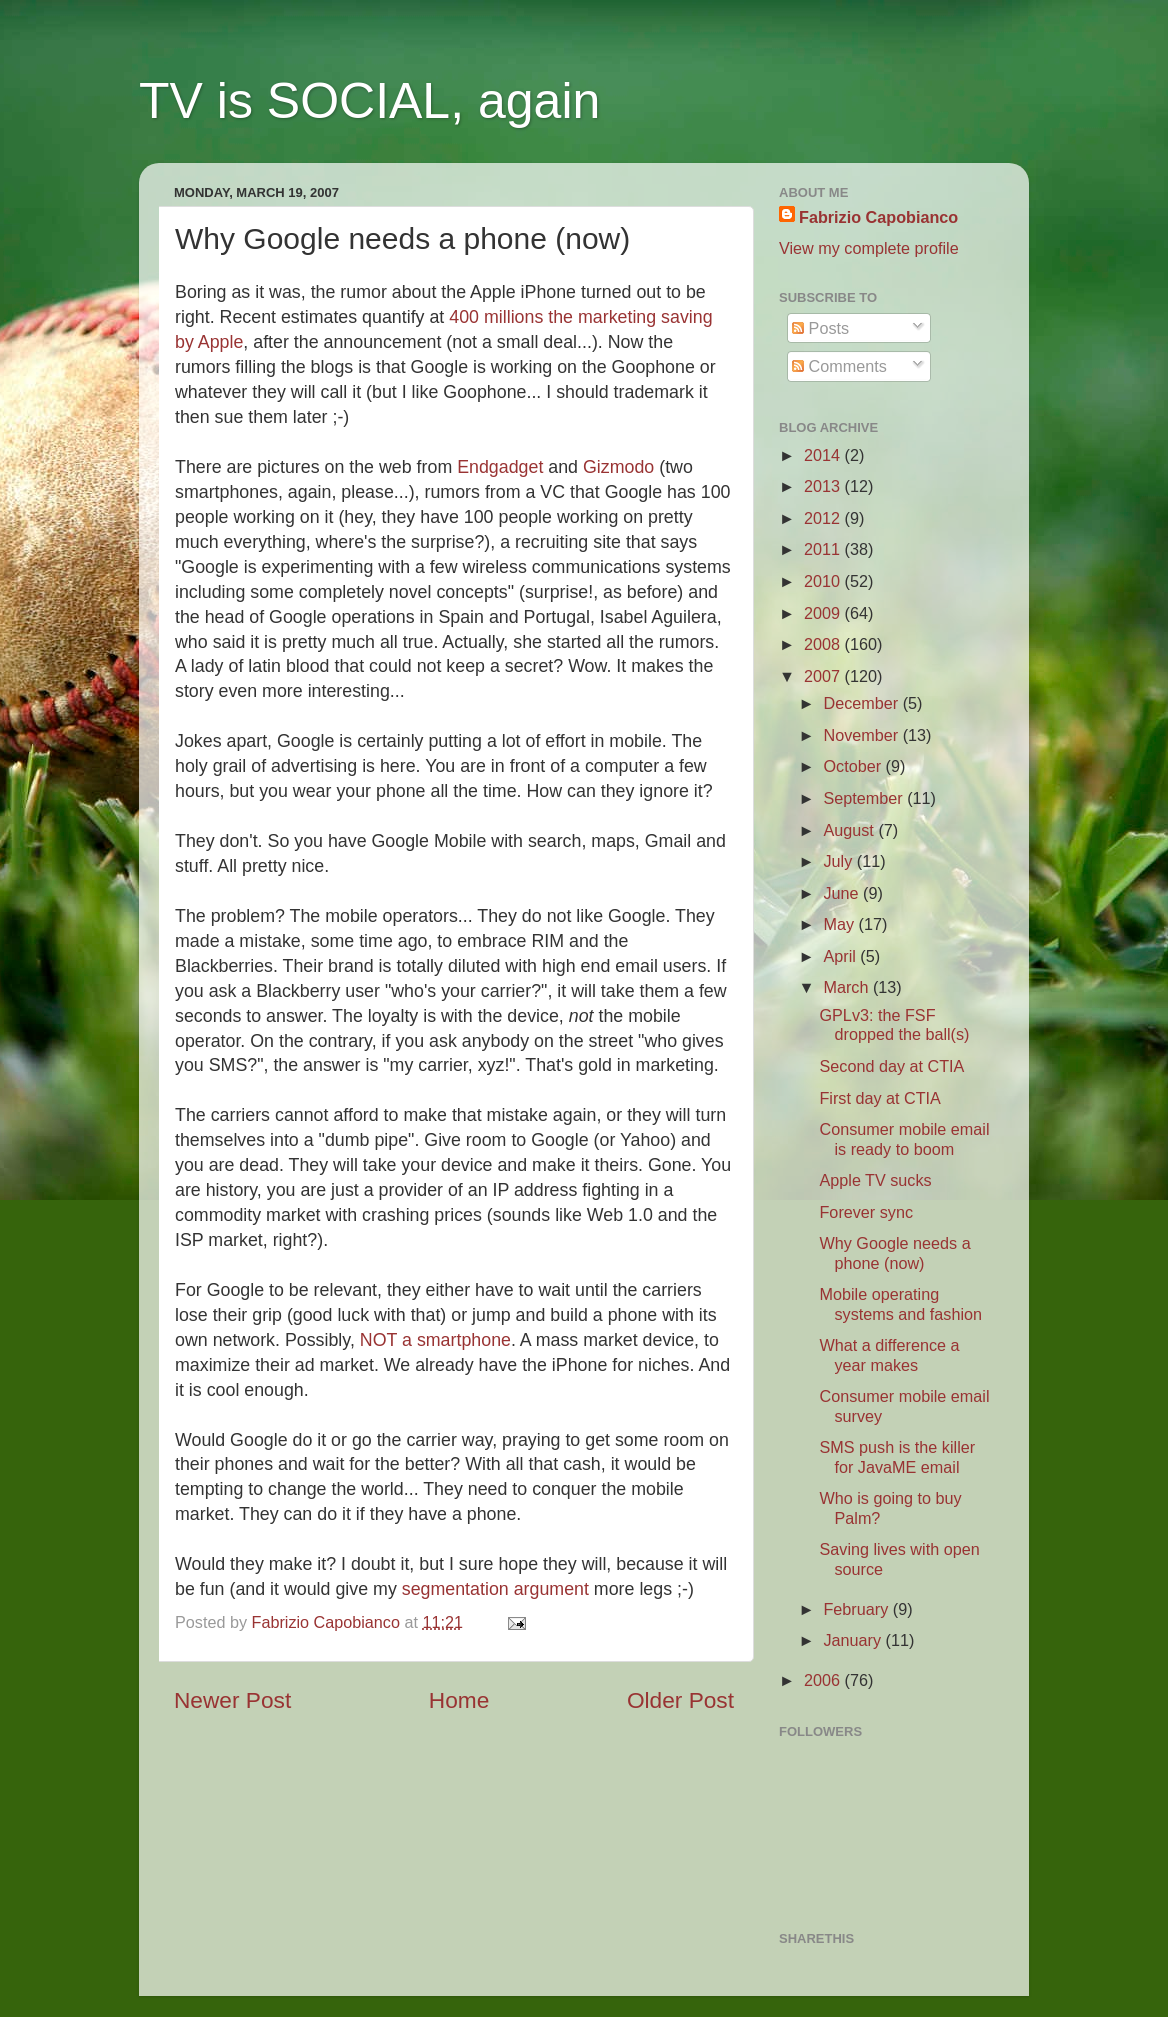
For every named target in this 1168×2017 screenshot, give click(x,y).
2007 (824, 676)
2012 (824, 518)
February (857, 1609)
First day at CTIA (879, 1098)
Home (459, 1700)
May (840, 924)
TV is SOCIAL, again (369, 101)
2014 (824, 455)
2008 (824, 644)
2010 (824, 581)
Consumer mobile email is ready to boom (904, 1138)
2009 (824, 613)
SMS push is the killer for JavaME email (897, 1456)
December (862, 703)
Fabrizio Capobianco (328, 1622)
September (865, 798)
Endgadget (502, 467)
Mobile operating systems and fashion (900, 1303)
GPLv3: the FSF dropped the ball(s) (894, 1024)
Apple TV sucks (875, 1180)
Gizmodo (621, 467)
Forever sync (866, 1212)
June (843, 893)
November (862, 735)
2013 (824, 486)
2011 (824, 549)
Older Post (680, 1700)
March (847, 987)
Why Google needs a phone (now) (894, 1252)
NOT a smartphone (435, 1340)
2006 (824, 1680)
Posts (820, 328)
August (850, 830)
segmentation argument (495, 1589)
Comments (839, 366)
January (854, 1640)
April (841, 956)
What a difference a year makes (889, 1354)
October (854, 766)
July (839, 861)
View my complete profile (869, 248)
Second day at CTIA (891, 1066)
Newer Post (232, 1700)
